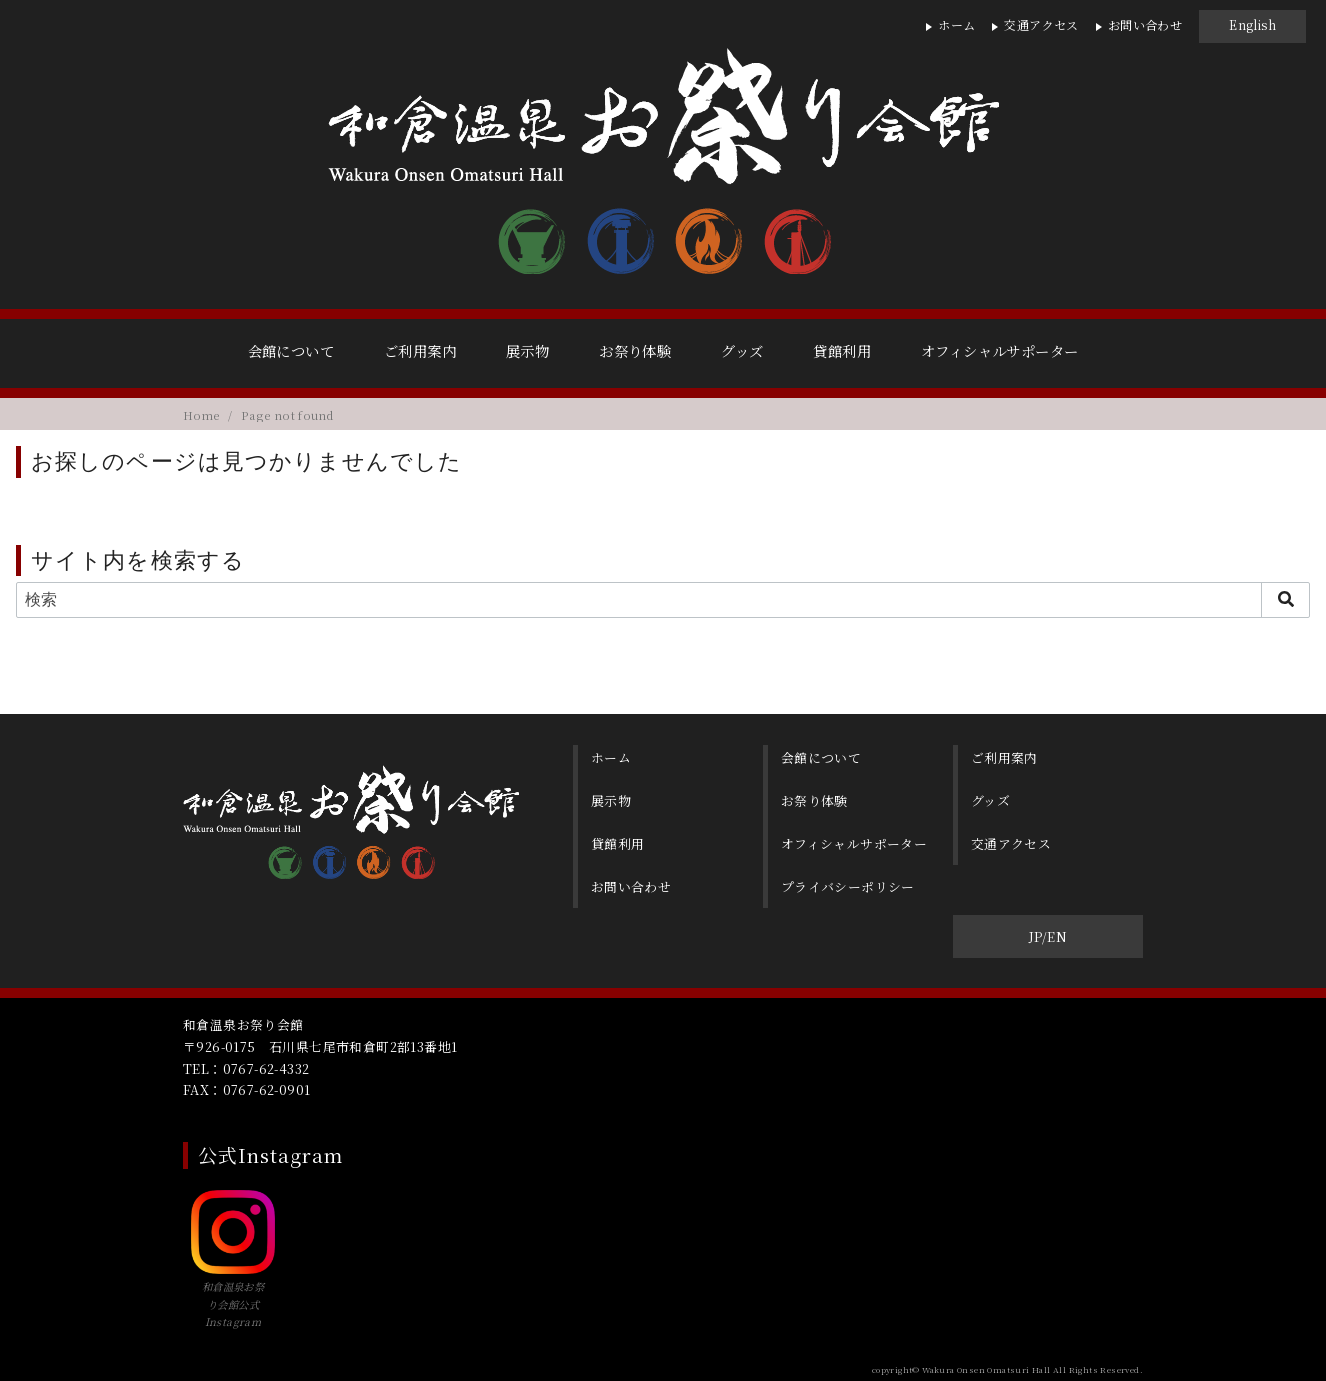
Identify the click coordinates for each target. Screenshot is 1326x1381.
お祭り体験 (635, 350)
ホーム (956, 24)
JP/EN (1048, 931)
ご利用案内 (420, 350)
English (1252, 24)
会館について (291, 350)
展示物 (527, 350)
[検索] (663, 600)
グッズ (742, 350)
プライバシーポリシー (850, 881)
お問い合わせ (1145, 24)
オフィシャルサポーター (999, 350)
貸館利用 (842, 350)
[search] (1285, 600)
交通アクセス (1041, 24)
